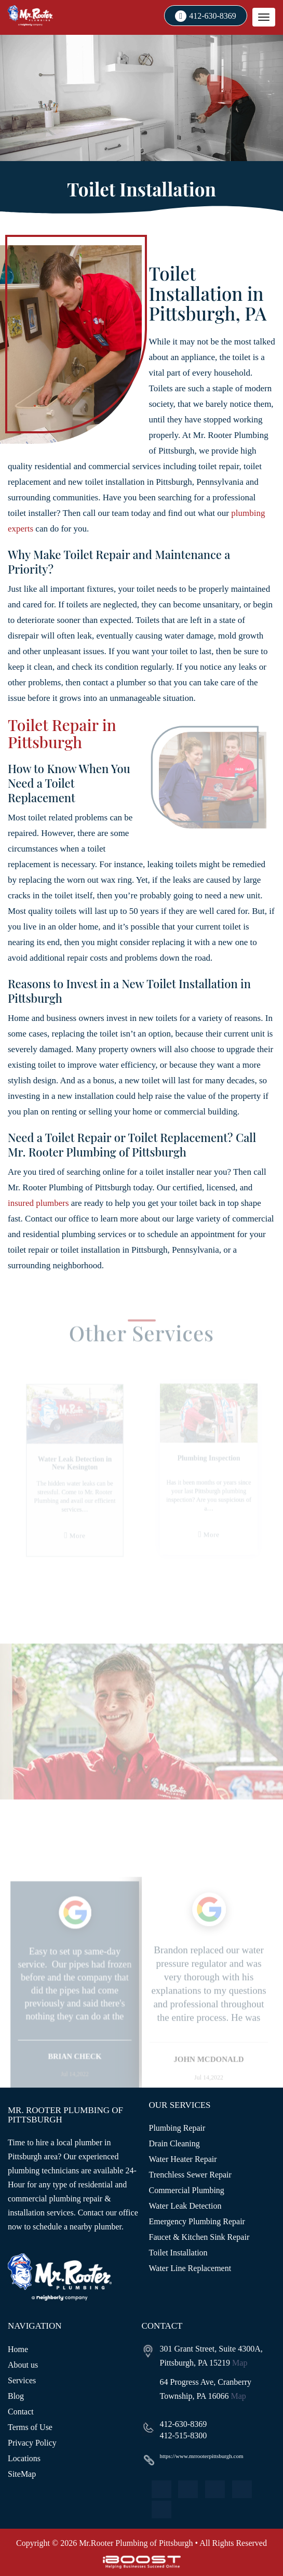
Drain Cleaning (174, 2143)
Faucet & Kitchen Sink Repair (199, 2237)
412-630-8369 (212, 15)
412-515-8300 (183, 2435)
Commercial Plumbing (186, 2190)
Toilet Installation (178, 2252)
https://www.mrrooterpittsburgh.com (202, 2456)
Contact (21, 2411)
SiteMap (22, 2473)
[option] (75, 2005)
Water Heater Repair (183, 2159)
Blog (16, 2396)
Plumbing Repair (177, 2127)
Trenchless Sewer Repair (190, 2174)
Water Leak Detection (185, 2205)
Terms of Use (30, 2427)
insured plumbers (38, 1203)
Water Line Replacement (190, 2268)
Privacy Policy (32, 2442)
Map (239, 2362)
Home (18, 2349)
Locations (24, 2458)
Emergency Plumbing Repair (197, 2221)
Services (22, 2380)
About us (23, 2364)
